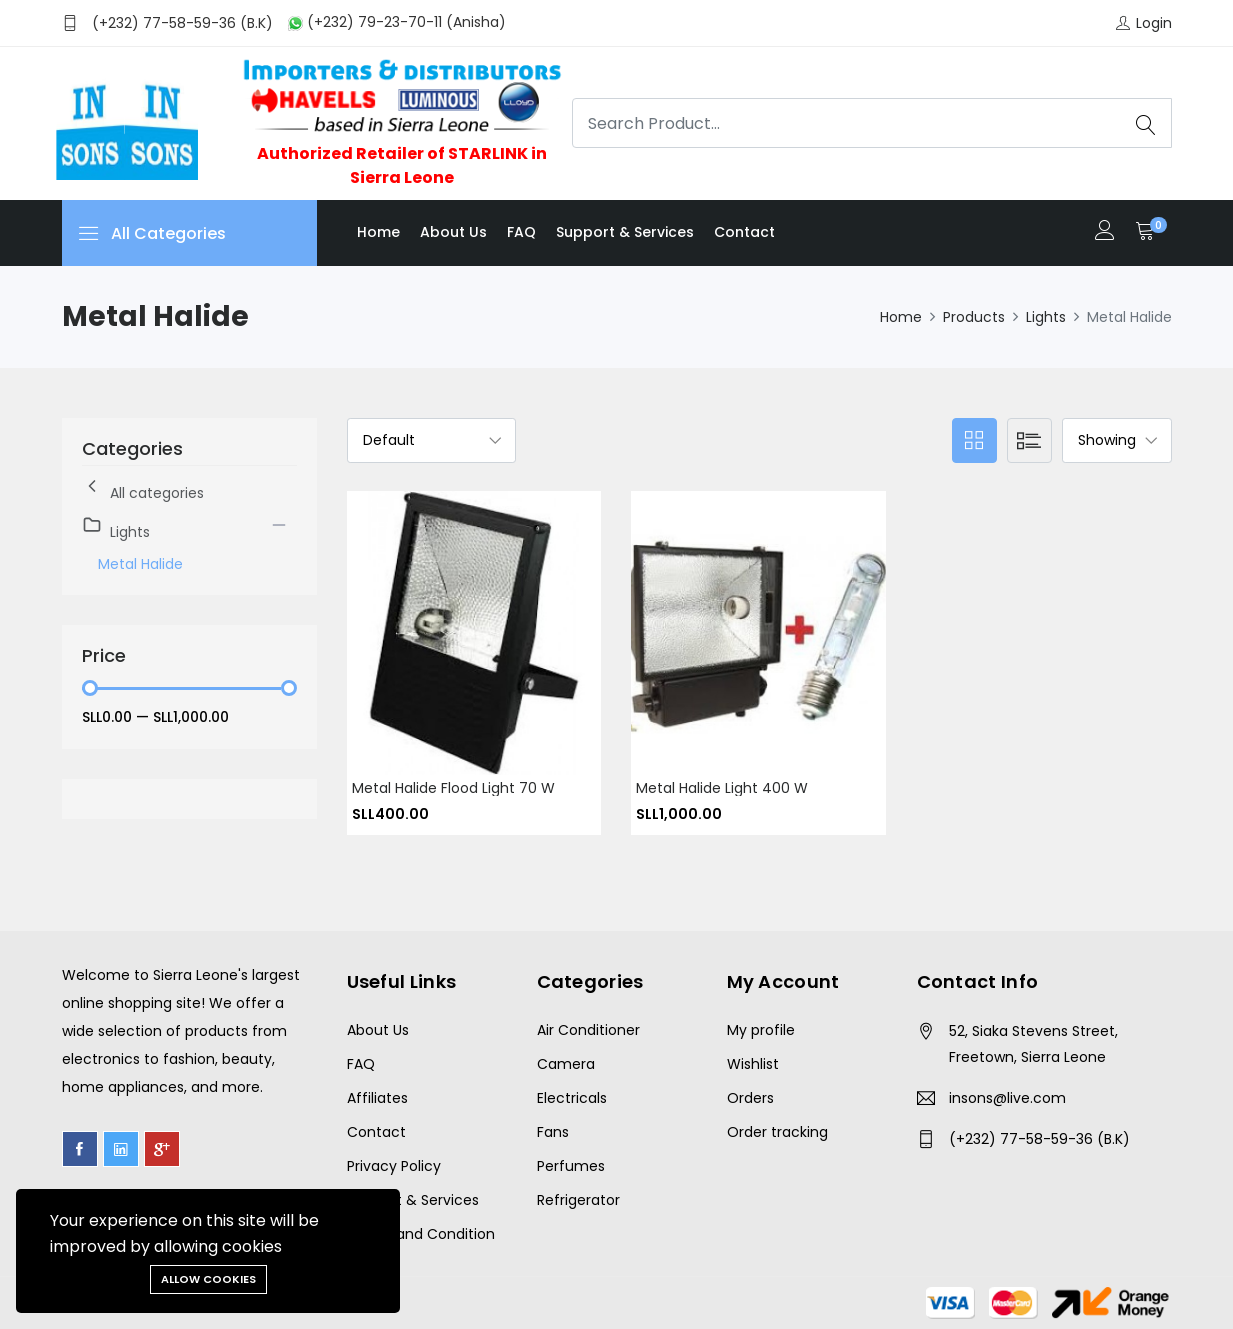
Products (974, 317)
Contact (744, 232)
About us (453, 232)
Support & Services (625, 232)
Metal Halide (140, 564)
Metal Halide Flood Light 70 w (453, 788)
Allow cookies (208, 1279)
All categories (143, 489)
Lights (1046, 317)
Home (378, 232)
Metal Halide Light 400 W (722, 788)
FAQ (521, 232)
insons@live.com (1007, 1098)
